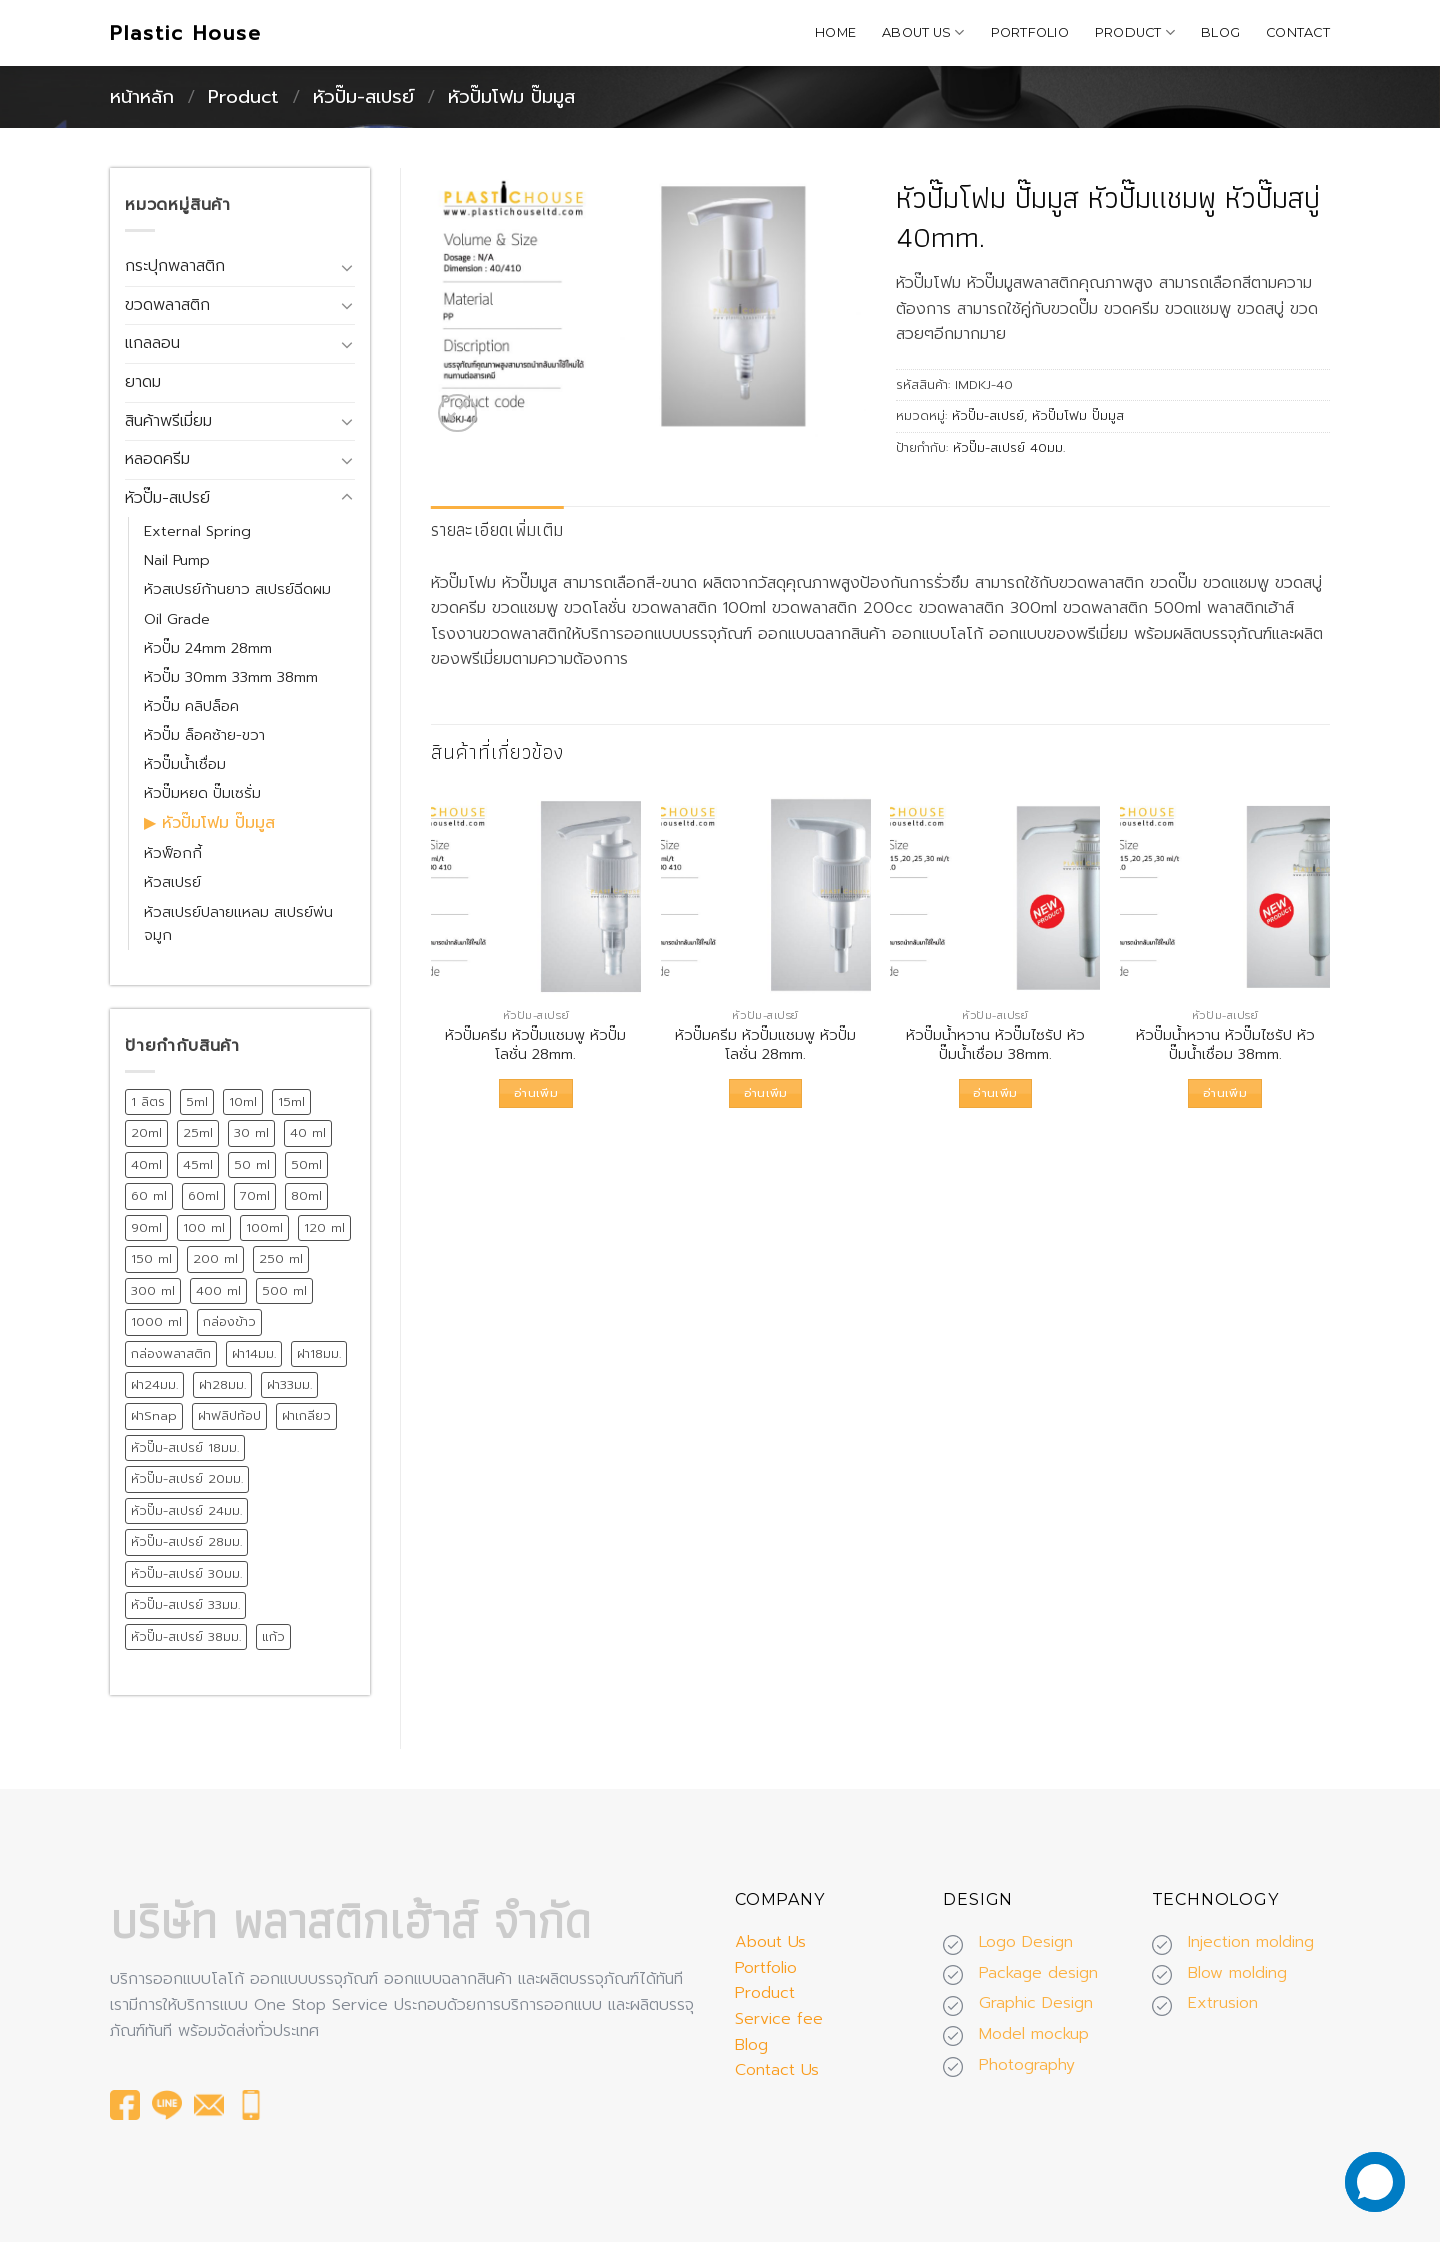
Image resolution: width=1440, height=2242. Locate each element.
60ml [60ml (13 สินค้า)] (203, 1195)
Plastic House (186, 33)
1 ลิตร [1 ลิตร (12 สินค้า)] (148, 1101)
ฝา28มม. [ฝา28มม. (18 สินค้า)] (222, 1384)
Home (835, 32)
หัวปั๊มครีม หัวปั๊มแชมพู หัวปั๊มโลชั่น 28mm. (535, 1044)
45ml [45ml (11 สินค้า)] (198, 1164)
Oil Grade (177, 619)
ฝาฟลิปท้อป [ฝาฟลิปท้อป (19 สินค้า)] (229, 1415)
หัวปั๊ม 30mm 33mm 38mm (231, 677)
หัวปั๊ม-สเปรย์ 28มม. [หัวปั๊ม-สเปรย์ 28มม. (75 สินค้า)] (186, 1541)
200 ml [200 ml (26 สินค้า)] (215, 1258)
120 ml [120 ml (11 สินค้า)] (324, 1227)
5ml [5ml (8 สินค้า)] (197, 1101)
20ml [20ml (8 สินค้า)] (146, 1132)
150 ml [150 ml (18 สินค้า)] (151, 1258)
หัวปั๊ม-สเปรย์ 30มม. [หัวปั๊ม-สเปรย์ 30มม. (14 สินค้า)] (186, 1573)
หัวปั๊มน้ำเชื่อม (185, 764)
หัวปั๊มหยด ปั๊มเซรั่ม (202, 793)
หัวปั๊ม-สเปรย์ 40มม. (1009, 447)
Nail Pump (177, 560)
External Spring (197, 531)
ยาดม (143, 382)
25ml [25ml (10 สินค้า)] (198, 1132)
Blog (1220, 32)
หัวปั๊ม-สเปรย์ (363, 97)
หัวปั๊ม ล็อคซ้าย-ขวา (204, 735)
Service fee (779, 2019)
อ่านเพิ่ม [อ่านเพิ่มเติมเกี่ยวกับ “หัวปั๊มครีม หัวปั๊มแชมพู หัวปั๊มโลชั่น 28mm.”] (536, 1093)
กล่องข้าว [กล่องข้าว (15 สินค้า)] (229, 1321)
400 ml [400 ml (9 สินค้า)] (218, 1290)
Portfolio (1030, 32)
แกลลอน (152, 343)
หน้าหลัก (142, 97)
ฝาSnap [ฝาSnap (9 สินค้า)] (154, 1415)
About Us (923, 32)
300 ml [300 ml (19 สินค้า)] (153, 1290)
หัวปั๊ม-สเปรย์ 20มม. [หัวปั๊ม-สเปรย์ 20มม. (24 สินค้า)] (187, 1478)
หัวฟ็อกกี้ (173, 853)
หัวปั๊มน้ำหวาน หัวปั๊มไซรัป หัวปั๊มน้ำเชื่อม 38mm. (995, 1044)
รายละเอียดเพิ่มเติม (497, 529)
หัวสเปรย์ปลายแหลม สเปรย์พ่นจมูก (238, 923)
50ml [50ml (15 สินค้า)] (306, 1164)
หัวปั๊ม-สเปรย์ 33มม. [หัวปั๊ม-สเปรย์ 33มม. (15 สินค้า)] (185, 1604)
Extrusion (1223, 2003)
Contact (1298, 32)
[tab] (497, 530)
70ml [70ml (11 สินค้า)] (255, 1195)
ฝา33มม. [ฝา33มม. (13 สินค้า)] (289, 1384)
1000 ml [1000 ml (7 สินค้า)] (156, 1321)
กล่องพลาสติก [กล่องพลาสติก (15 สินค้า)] (171, 1353)
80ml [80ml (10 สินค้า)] (306, 1195)
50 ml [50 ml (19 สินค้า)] (252, 1164)
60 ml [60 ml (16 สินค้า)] (149, 1195)
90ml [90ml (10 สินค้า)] (146, 1227)
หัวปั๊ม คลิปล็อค (191, 706)
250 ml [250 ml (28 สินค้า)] (281, 1258)
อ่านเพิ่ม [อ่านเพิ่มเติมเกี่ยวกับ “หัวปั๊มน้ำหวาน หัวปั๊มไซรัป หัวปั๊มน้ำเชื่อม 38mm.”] (995, 1093)
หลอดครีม (157, 459)
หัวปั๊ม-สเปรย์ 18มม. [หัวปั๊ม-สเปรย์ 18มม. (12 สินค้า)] (185, 1447)
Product (1135, 32)
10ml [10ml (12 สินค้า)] (243, 1101)
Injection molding (1251, 1942)
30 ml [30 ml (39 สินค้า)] (251, 1132)
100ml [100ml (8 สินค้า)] (264, 1227)
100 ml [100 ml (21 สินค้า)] (204, 1227)
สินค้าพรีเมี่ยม (168, 421)
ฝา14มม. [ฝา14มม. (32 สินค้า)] (254, 1353)
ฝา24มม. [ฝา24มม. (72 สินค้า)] (154, 1384)
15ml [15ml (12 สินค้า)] (291, 1101)
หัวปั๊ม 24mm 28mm (208, 648)
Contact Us (777, 2070)
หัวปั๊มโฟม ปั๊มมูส (511, 97)
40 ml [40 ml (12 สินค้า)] (308, 1132)
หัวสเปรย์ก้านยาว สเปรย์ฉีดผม (237, 589)
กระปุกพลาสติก (175, 266)
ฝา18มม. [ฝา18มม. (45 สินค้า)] (319, 1353)
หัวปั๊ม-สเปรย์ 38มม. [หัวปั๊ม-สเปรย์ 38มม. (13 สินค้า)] (186, 1636)
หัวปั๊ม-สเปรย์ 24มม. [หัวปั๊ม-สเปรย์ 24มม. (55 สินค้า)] (186, 1510)
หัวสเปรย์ (172, 882)
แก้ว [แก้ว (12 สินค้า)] (273, 1636)
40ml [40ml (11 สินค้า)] (146, 1164)
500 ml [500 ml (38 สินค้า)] (284, 1290)
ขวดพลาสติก (167, 305)
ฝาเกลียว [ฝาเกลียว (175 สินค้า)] (306, 1415)
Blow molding (1237, 1973)
